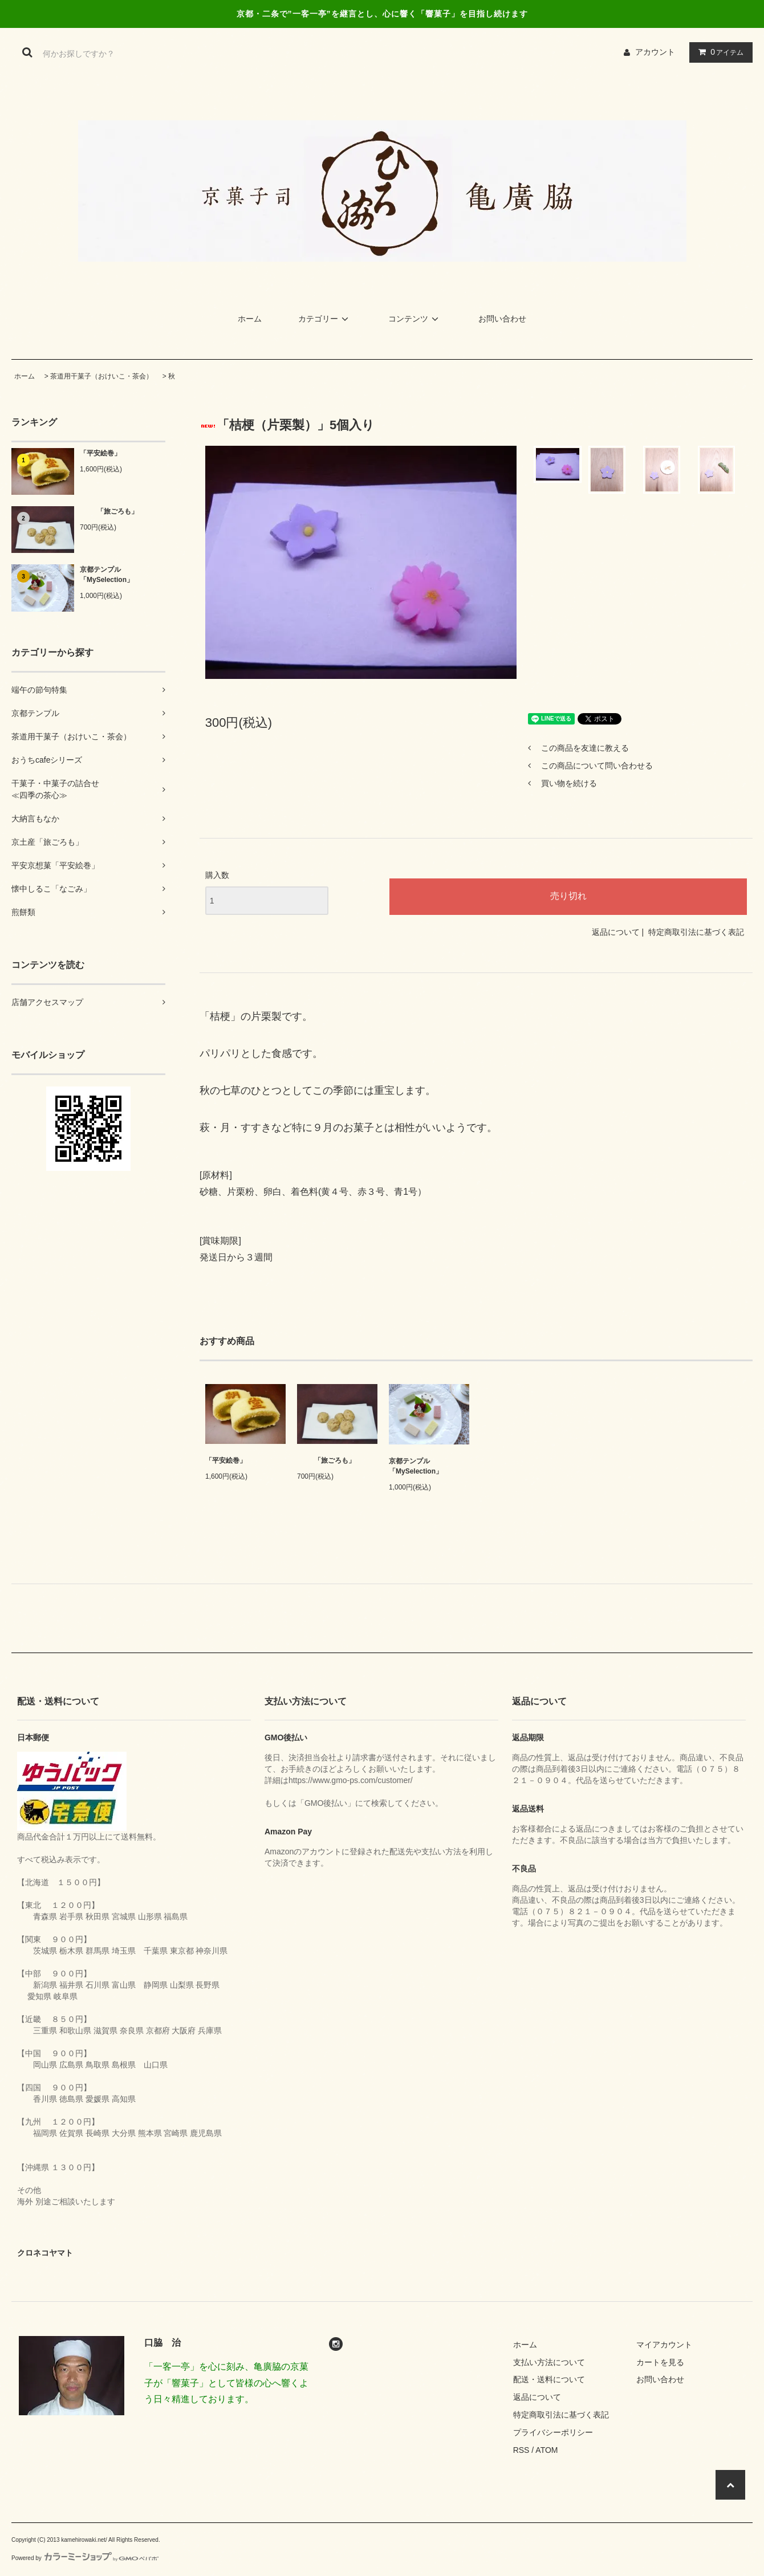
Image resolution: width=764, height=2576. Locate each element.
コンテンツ (415, 318)
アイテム (718, 51)
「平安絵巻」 (100, 453)
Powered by (85, 2558)
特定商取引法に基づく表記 (696, 932)
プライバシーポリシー (553, 2432)
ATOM (546, 2450)
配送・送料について (549, 2379)
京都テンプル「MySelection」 (106, 574)
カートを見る (660, 2362)
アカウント (655, 51)
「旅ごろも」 (109, 511)
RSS (521, 2450)
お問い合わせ (502, 318)
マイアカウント (664, 2344)
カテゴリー (325, 318)
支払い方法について (549, 2362)
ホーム (250, 318)
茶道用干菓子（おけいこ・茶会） (101, 376)
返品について (616, 932)
